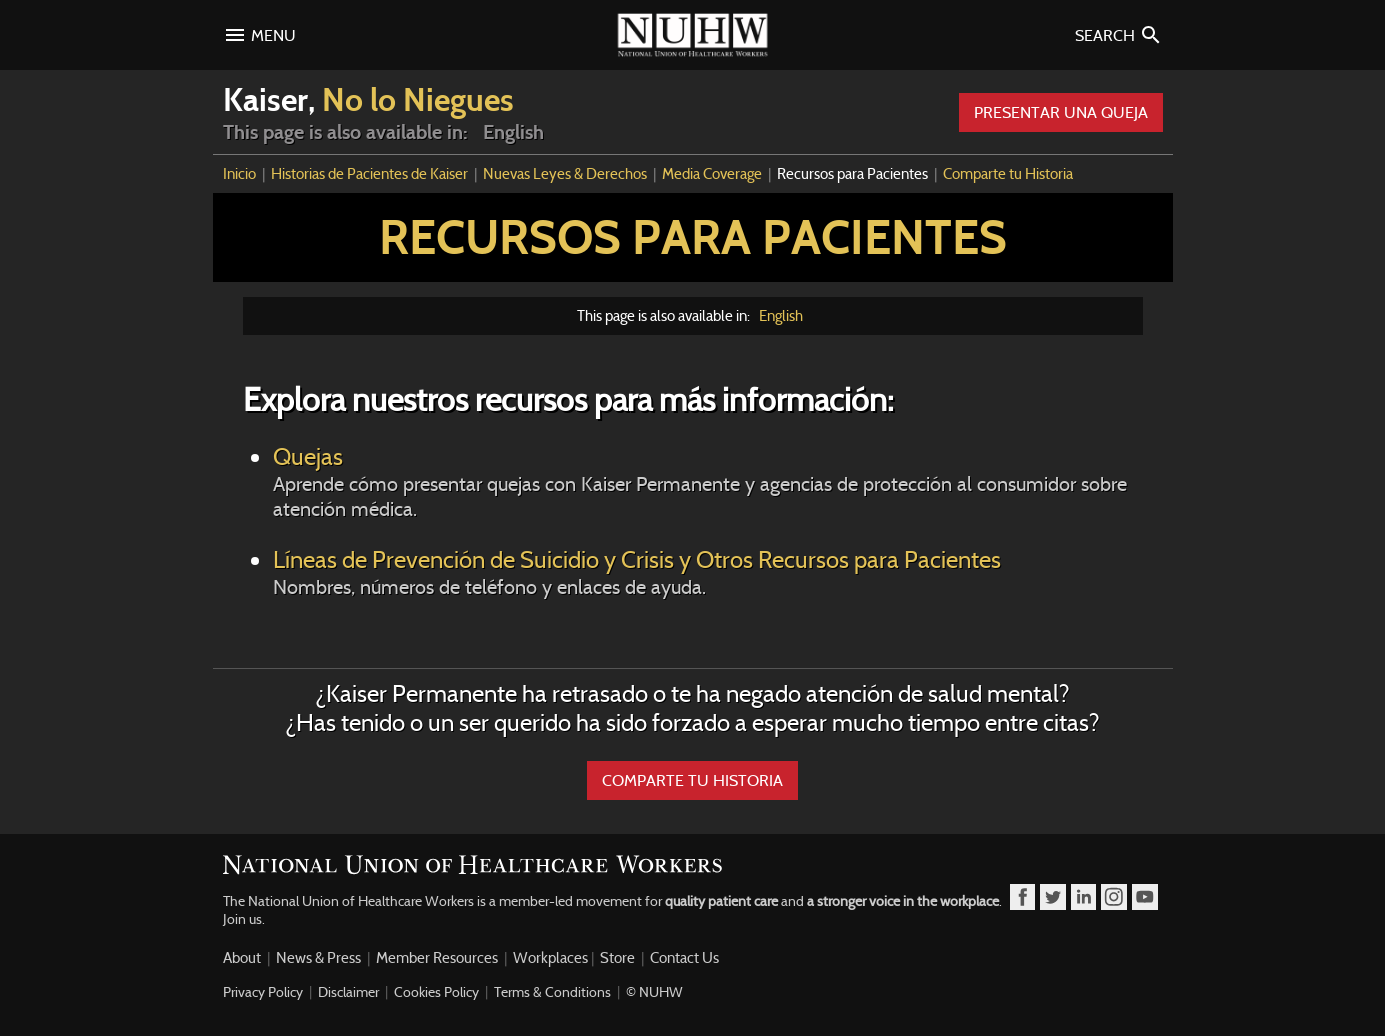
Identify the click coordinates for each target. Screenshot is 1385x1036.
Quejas (708, 481)
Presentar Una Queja (1061, 112)
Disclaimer (348, 992)
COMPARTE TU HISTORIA (692, 780)
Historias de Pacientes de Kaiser (369, 174)
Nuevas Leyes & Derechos (565, 174)
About (242, 958)
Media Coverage (712, 174)
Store (617, 958)
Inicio (239, 174)
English (781, 316)
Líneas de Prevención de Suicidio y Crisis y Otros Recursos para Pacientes (708, 572)
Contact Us (684, 958)
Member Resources (437, 958)
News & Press (318, 958)
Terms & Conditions (552, 992)
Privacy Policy (263, 992)
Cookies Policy (436, 992)
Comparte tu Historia (1008, 174)
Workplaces (550, 958)
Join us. (244, 919)
